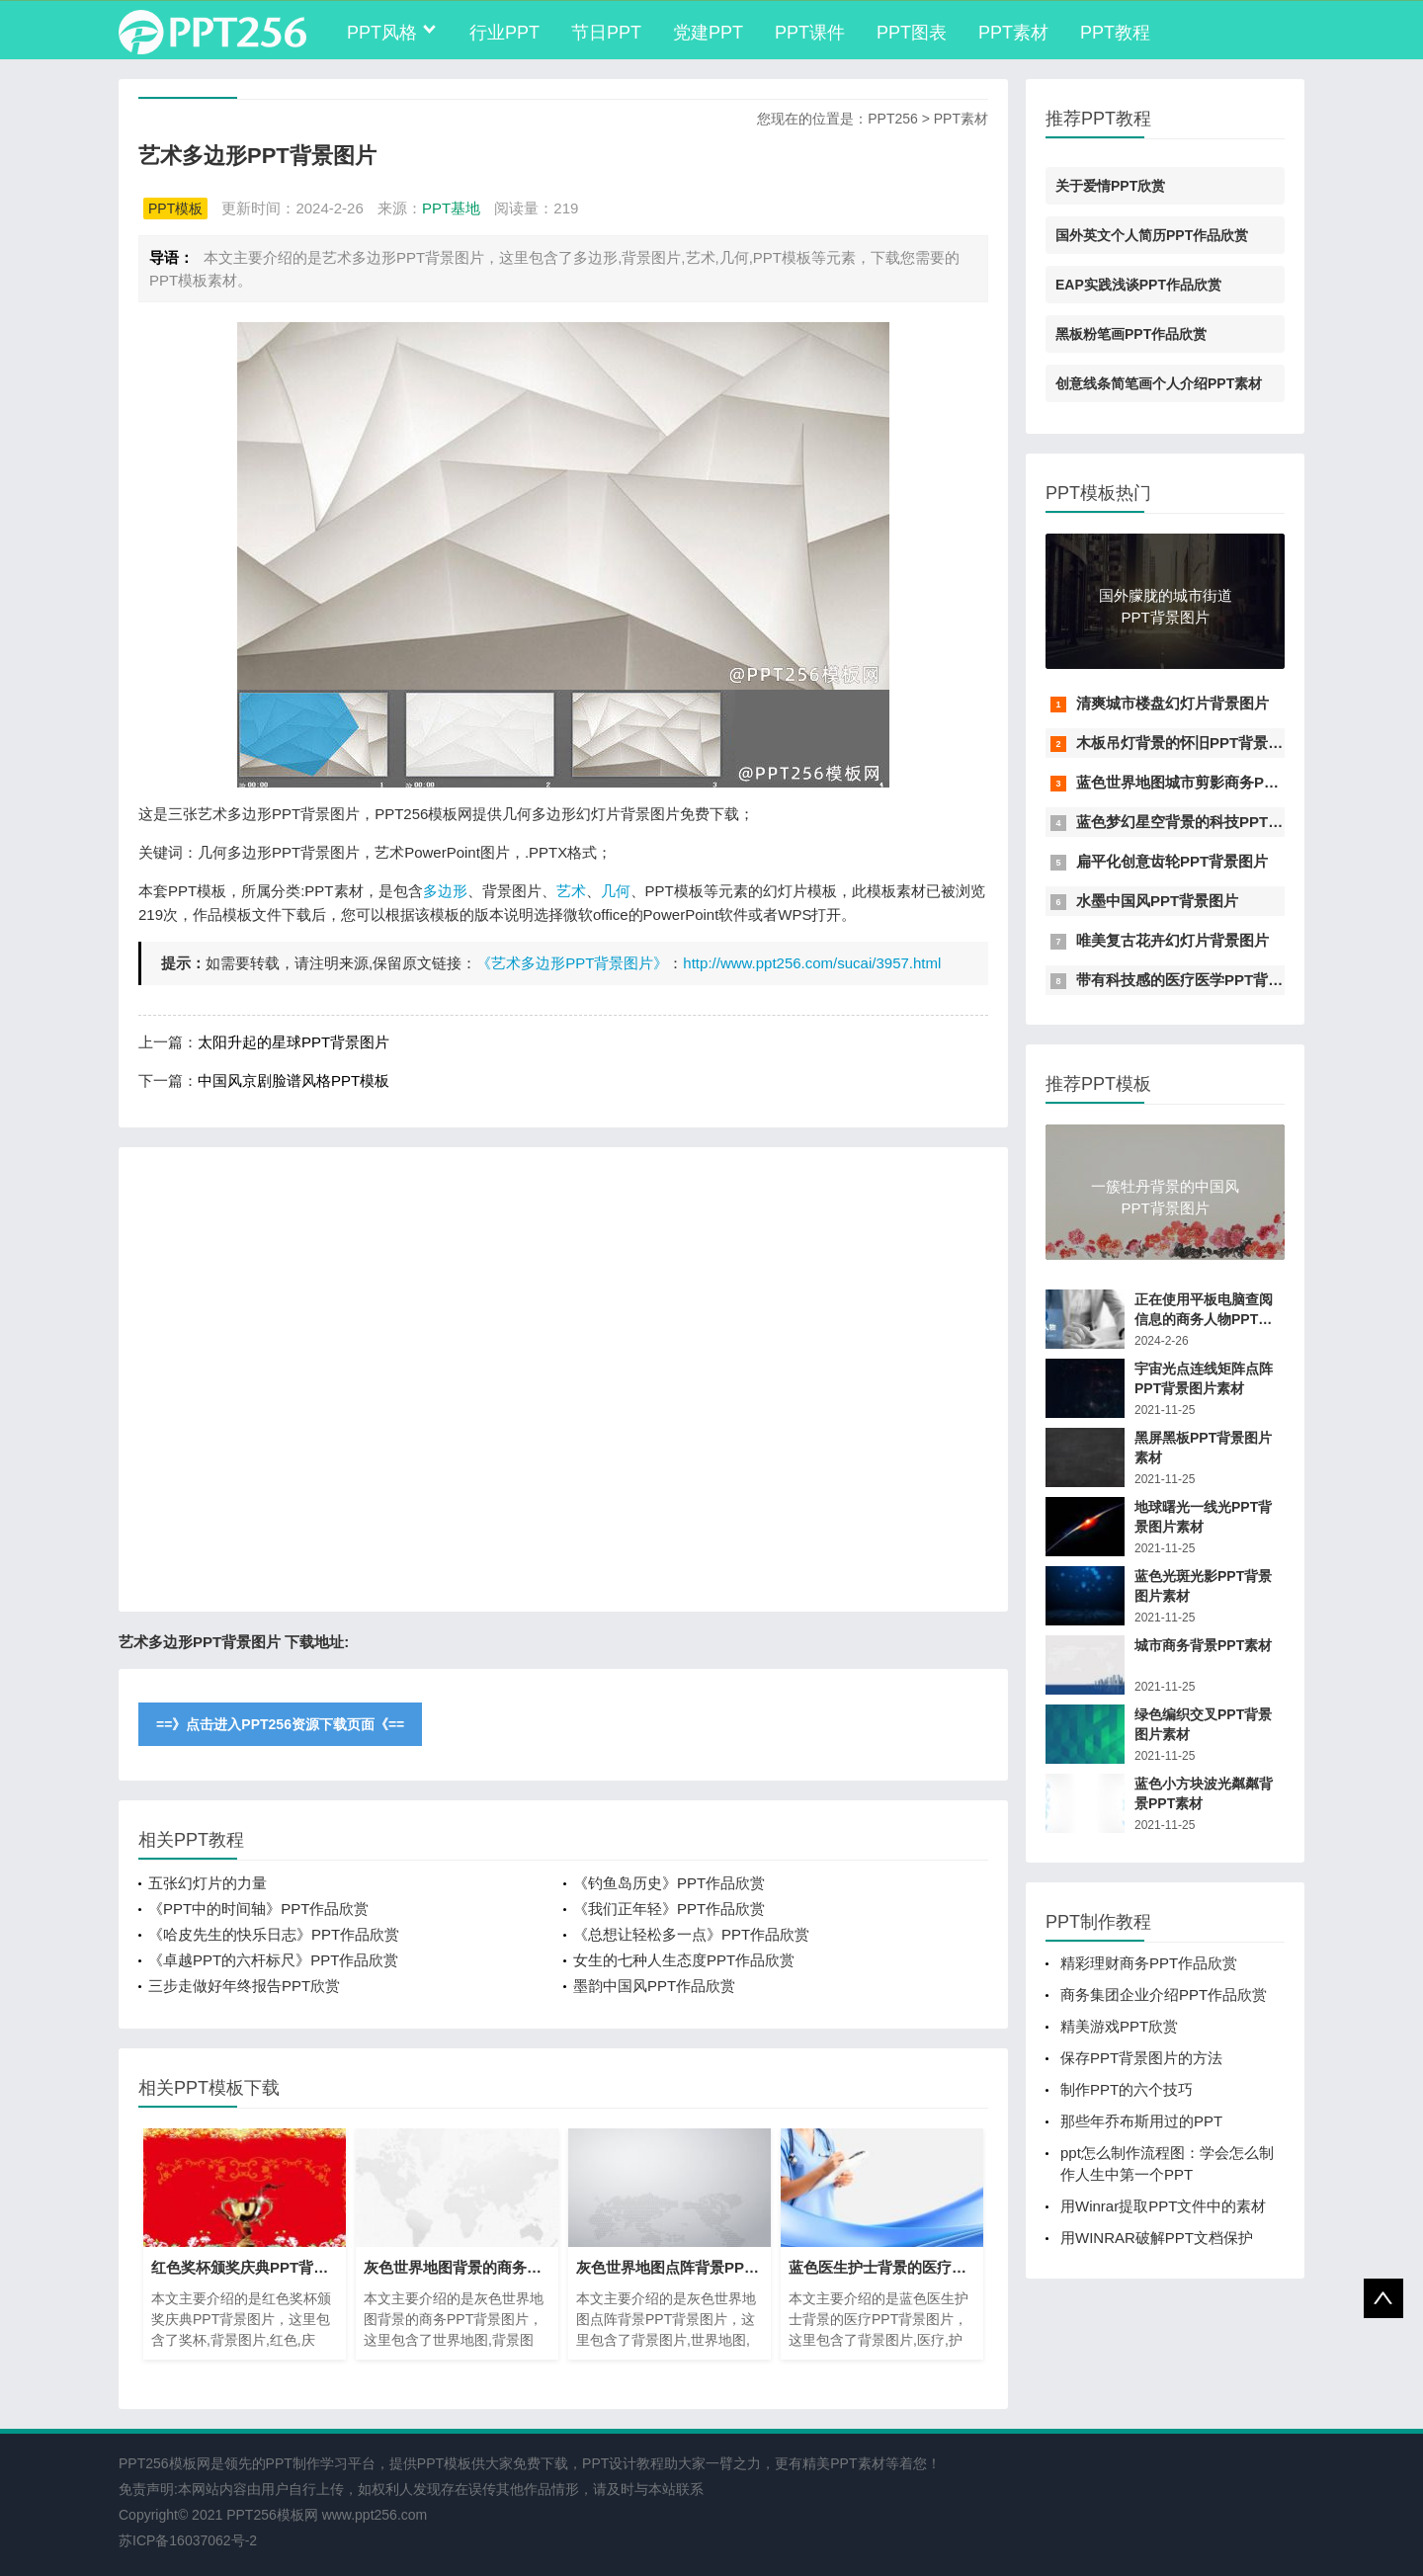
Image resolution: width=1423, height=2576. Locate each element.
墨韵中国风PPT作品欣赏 (654, 1985)
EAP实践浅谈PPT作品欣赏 (1138, 284)
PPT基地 (451, 208)
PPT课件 (810, 32)
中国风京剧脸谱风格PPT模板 (293, 1080)
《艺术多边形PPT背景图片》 (572, 963)
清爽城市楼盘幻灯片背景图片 (1172, 703)
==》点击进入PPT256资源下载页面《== (280, 1724)
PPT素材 (1013, 32)
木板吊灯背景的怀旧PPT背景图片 (1186, 742)
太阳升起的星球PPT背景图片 (293, 1042)
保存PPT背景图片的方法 (1141, 2057)
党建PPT (708, 32)
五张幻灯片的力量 (207, 1882)
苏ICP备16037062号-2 (188, 2540)
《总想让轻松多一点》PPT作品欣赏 (691, 1934)
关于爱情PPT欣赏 (1110, 186)
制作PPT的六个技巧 (1126, 2089)
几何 (615, 890)
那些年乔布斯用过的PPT (1141, 2121)
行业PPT (504, 32)
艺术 (571, 890)
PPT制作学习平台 (321, 2463)
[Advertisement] (563, 1379)
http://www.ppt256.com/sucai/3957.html (812, 963)
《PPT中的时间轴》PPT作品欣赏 (258, 1908)
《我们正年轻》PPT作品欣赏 (669, 1908)
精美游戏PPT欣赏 (1119, 2026)
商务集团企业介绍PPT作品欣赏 (1163, 1994)
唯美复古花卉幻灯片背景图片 (1172, 940)
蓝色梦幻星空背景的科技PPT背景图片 (1201, 821)
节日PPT (606, 32)
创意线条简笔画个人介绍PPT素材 (1158, 383)
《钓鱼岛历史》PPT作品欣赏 (669, 1882)
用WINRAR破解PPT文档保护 (1156, 2237)
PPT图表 (912, 32)
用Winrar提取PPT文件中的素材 (1163, 2206)
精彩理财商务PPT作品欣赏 (1148, 1962)
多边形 (445, 890)
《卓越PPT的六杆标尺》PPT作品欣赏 (273, 1960)
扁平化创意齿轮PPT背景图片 (1172, 861)
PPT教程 (1115, 32)
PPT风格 (382, 32)
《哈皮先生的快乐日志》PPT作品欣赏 (273, 1934)
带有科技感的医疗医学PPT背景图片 (1194, 979)
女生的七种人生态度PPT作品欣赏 (684, 1960)
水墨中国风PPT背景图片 (1157, 900)
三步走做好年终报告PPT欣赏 (244, 1985)
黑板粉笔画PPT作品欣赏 (1131, 334)
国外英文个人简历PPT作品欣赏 (1151, 235)
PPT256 (893, 118)
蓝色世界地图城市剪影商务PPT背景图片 (1209, 782)
